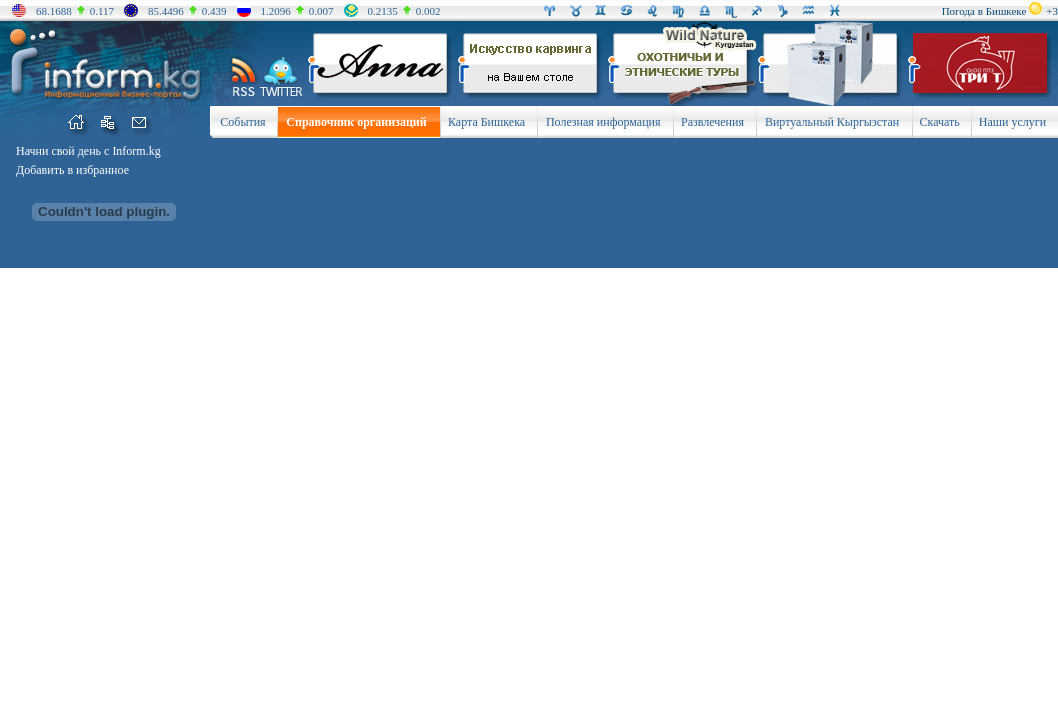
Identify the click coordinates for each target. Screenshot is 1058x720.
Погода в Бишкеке (984, 11)
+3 (1052, 11)
